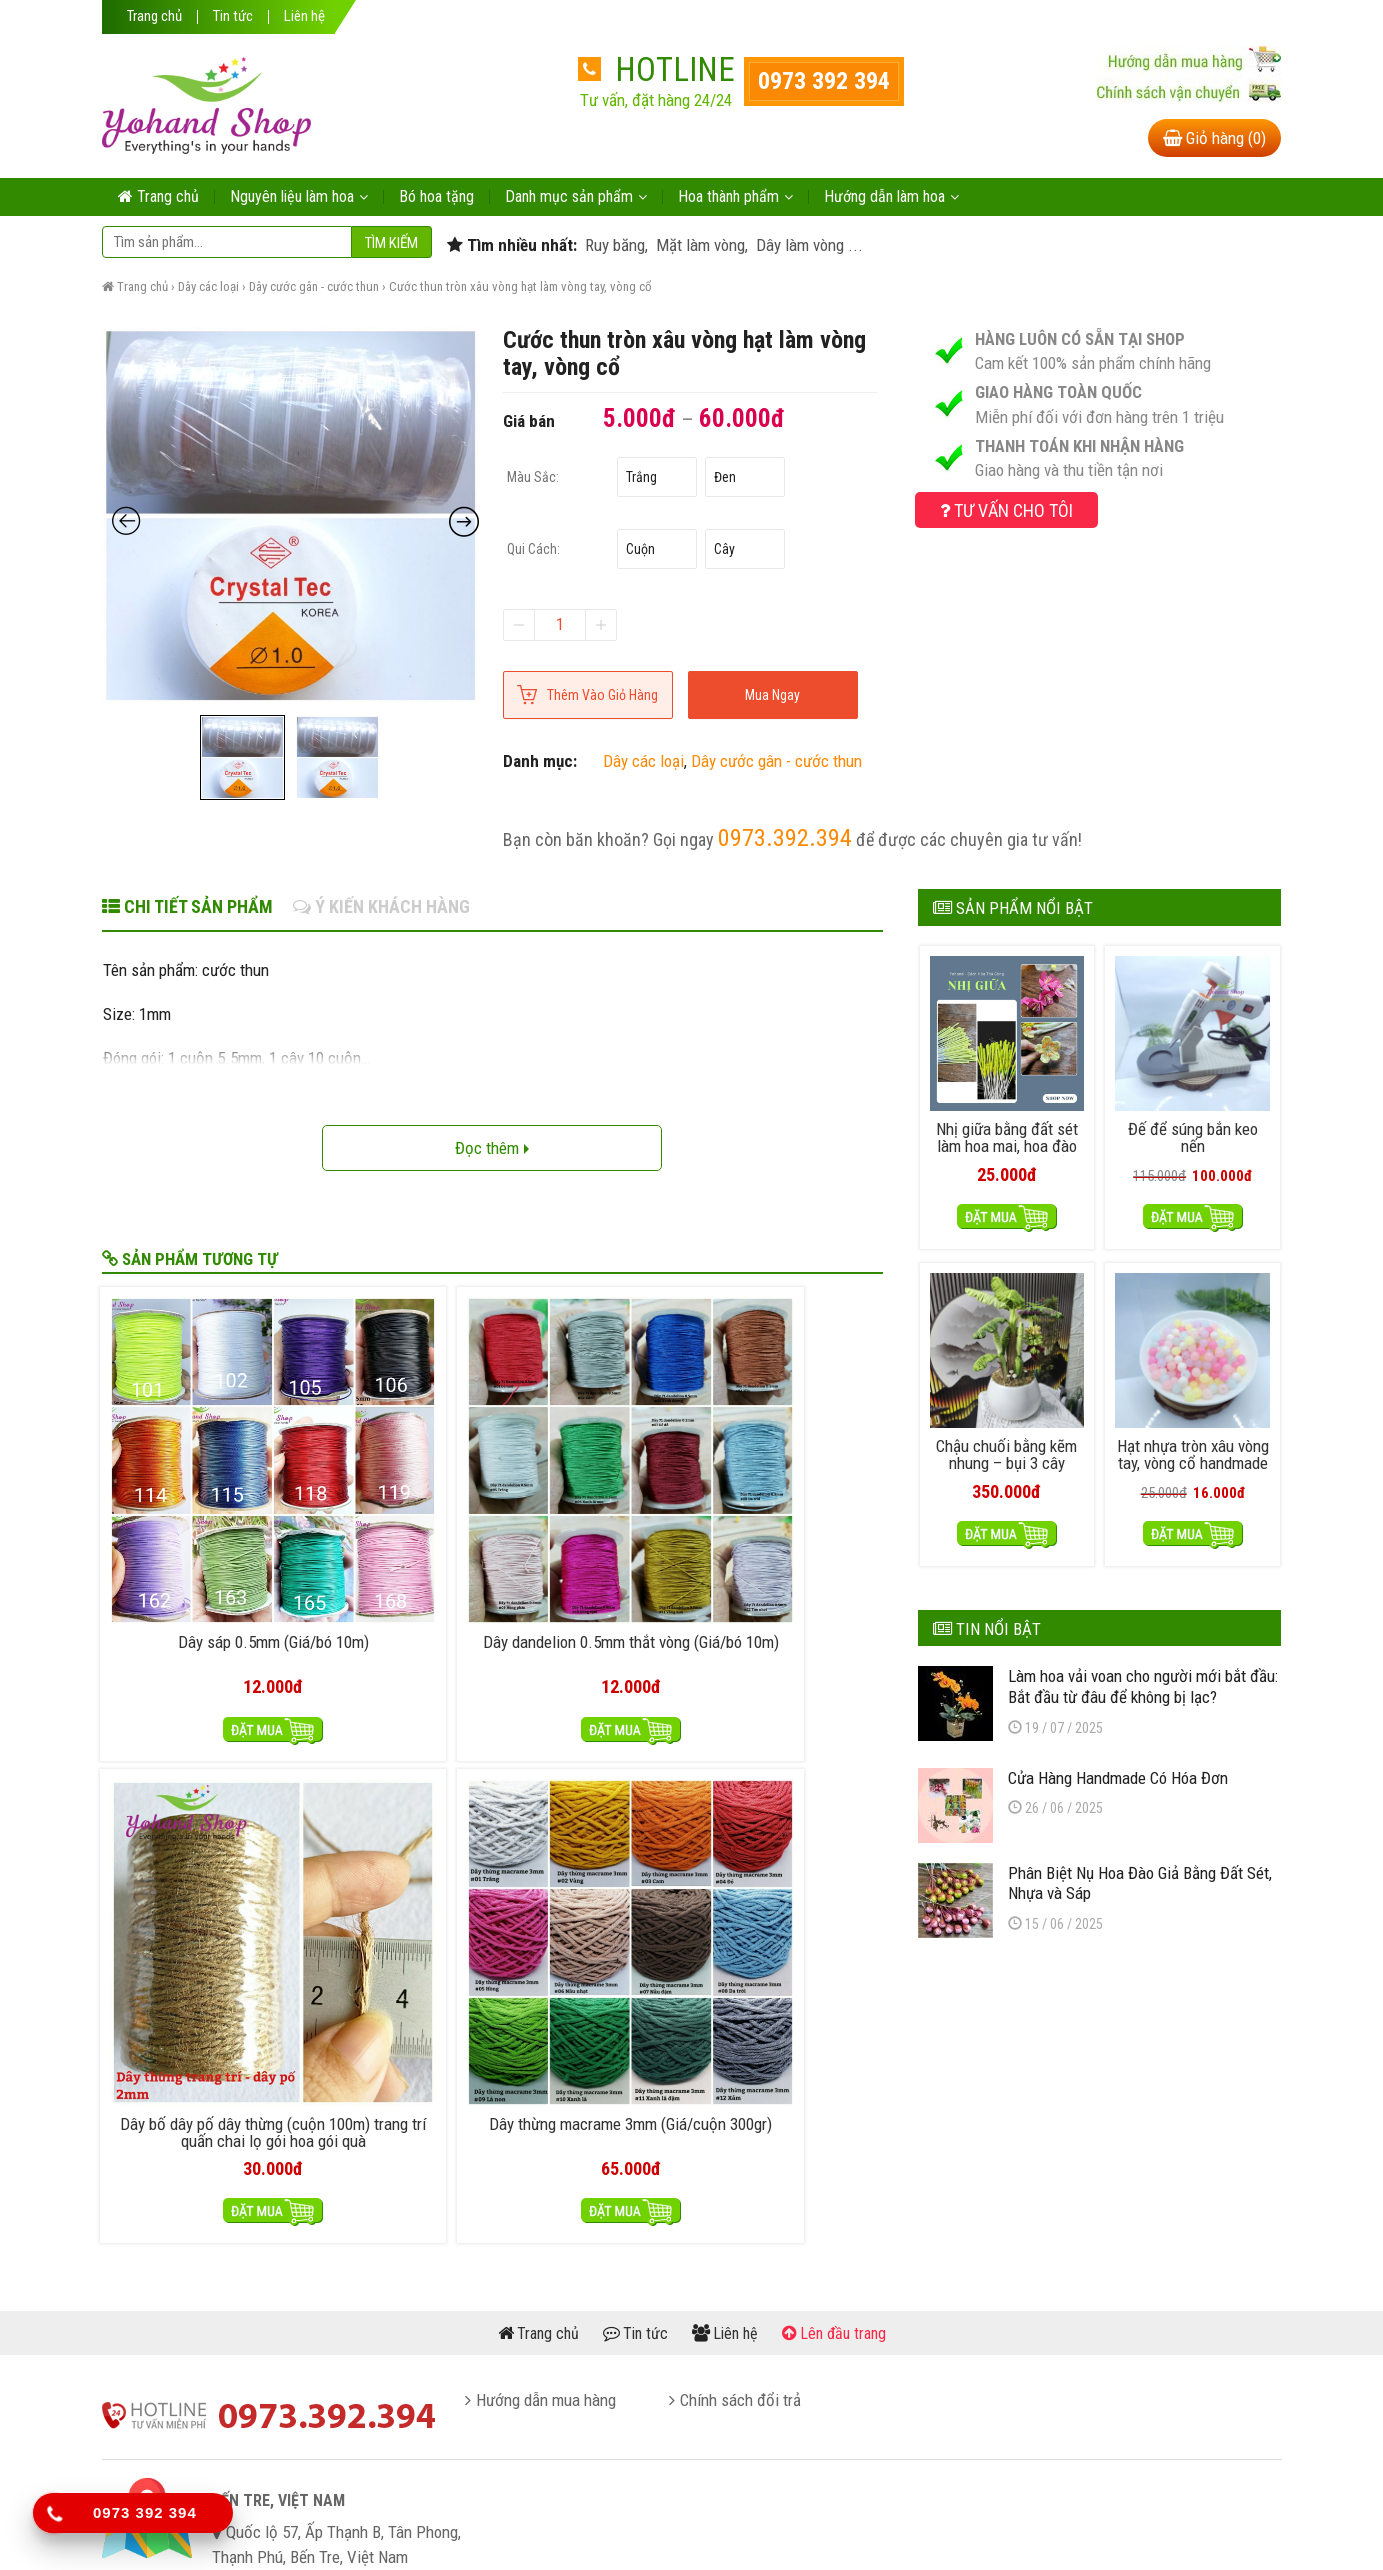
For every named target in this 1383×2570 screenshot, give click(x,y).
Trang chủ (154, 17)
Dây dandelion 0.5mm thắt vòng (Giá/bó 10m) (393, 1489)
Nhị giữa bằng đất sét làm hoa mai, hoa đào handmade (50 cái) (1007, 1142)
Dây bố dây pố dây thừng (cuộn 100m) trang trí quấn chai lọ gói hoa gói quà (591, 1506)
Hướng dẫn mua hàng (546, 2141)
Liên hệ (304, 17)
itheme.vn (887, 2528)
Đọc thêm (492, 1148)
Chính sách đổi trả (740, 2141)
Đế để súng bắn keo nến (1193, 1134)
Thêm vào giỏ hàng (602, 695)
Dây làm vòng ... (807, 245)
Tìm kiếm (391, 243)
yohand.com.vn (702, 2528)
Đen (725, 477)
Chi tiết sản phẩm (187, 906)
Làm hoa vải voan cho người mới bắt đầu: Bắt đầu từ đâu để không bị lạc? (1143, 1680)
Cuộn (640, 549)
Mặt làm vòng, (700, 245)
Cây (724, 549)
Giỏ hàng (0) (1214, 138)
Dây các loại (208, 286)
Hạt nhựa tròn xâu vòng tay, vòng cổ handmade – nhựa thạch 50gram (1193, 1465)
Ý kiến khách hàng (381, 906)
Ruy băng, (614, 245)
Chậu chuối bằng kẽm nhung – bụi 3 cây (1006, 1448)
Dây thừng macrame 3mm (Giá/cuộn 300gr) (790, 1489)
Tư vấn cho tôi (1006, 510)
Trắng (641, 477)
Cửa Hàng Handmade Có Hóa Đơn (1118, 1771)
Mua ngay (772, 695)
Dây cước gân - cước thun (314, 286)
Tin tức (233, 17)
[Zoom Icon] (291, 516)
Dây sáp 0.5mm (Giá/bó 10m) (194, 1489)
